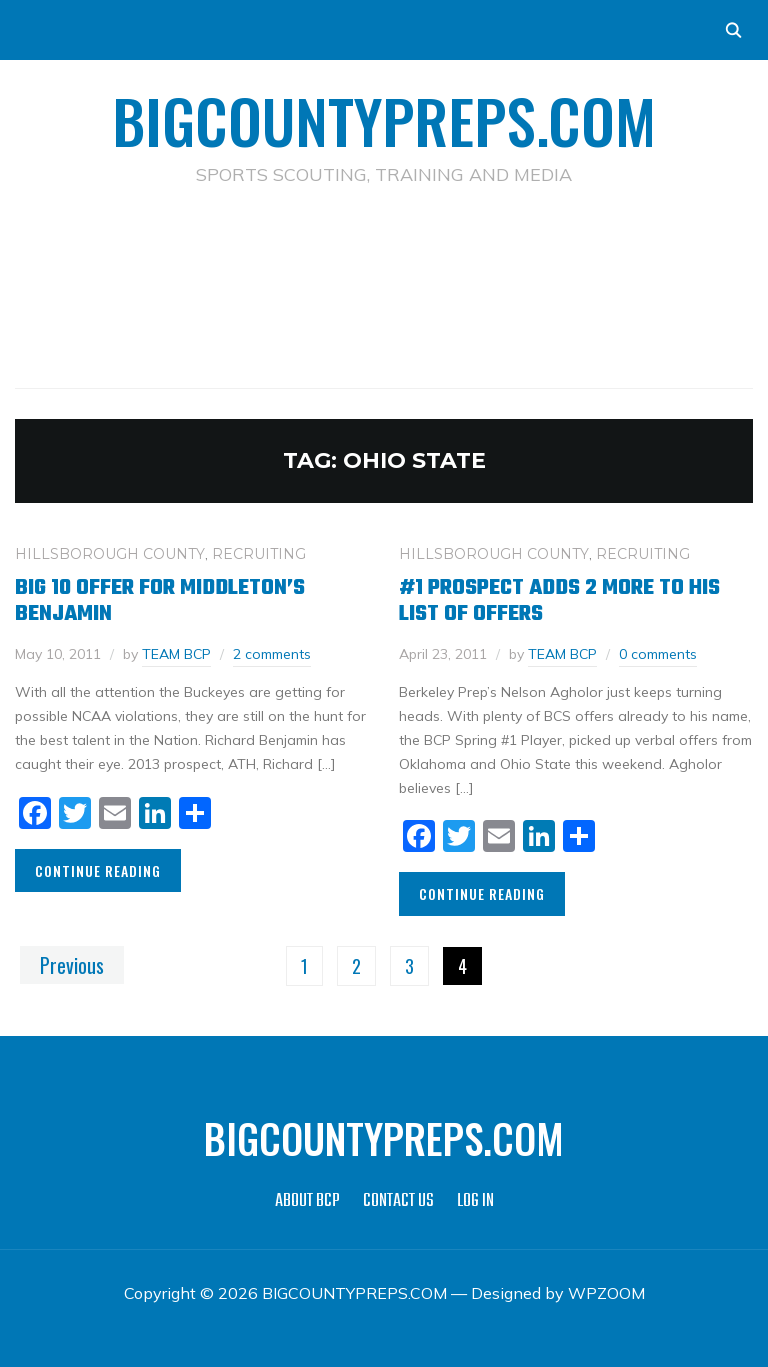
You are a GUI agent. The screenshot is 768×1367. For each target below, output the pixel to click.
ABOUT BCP (307, 1201)
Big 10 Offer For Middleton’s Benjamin (160, 601)
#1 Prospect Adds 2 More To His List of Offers (559, 601)
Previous (72, 965)
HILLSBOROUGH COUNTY (110, 554)
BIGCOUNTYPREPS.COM (384, 119)
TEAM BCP (176, 654)
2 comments (272, 654)
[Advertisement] (384, 256)
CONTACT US (398, 1201)
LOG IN (475, 1201)
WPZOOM (606, 1293)
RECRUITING (259, 554)
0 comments (658, 654)
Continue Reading (98, 870)
